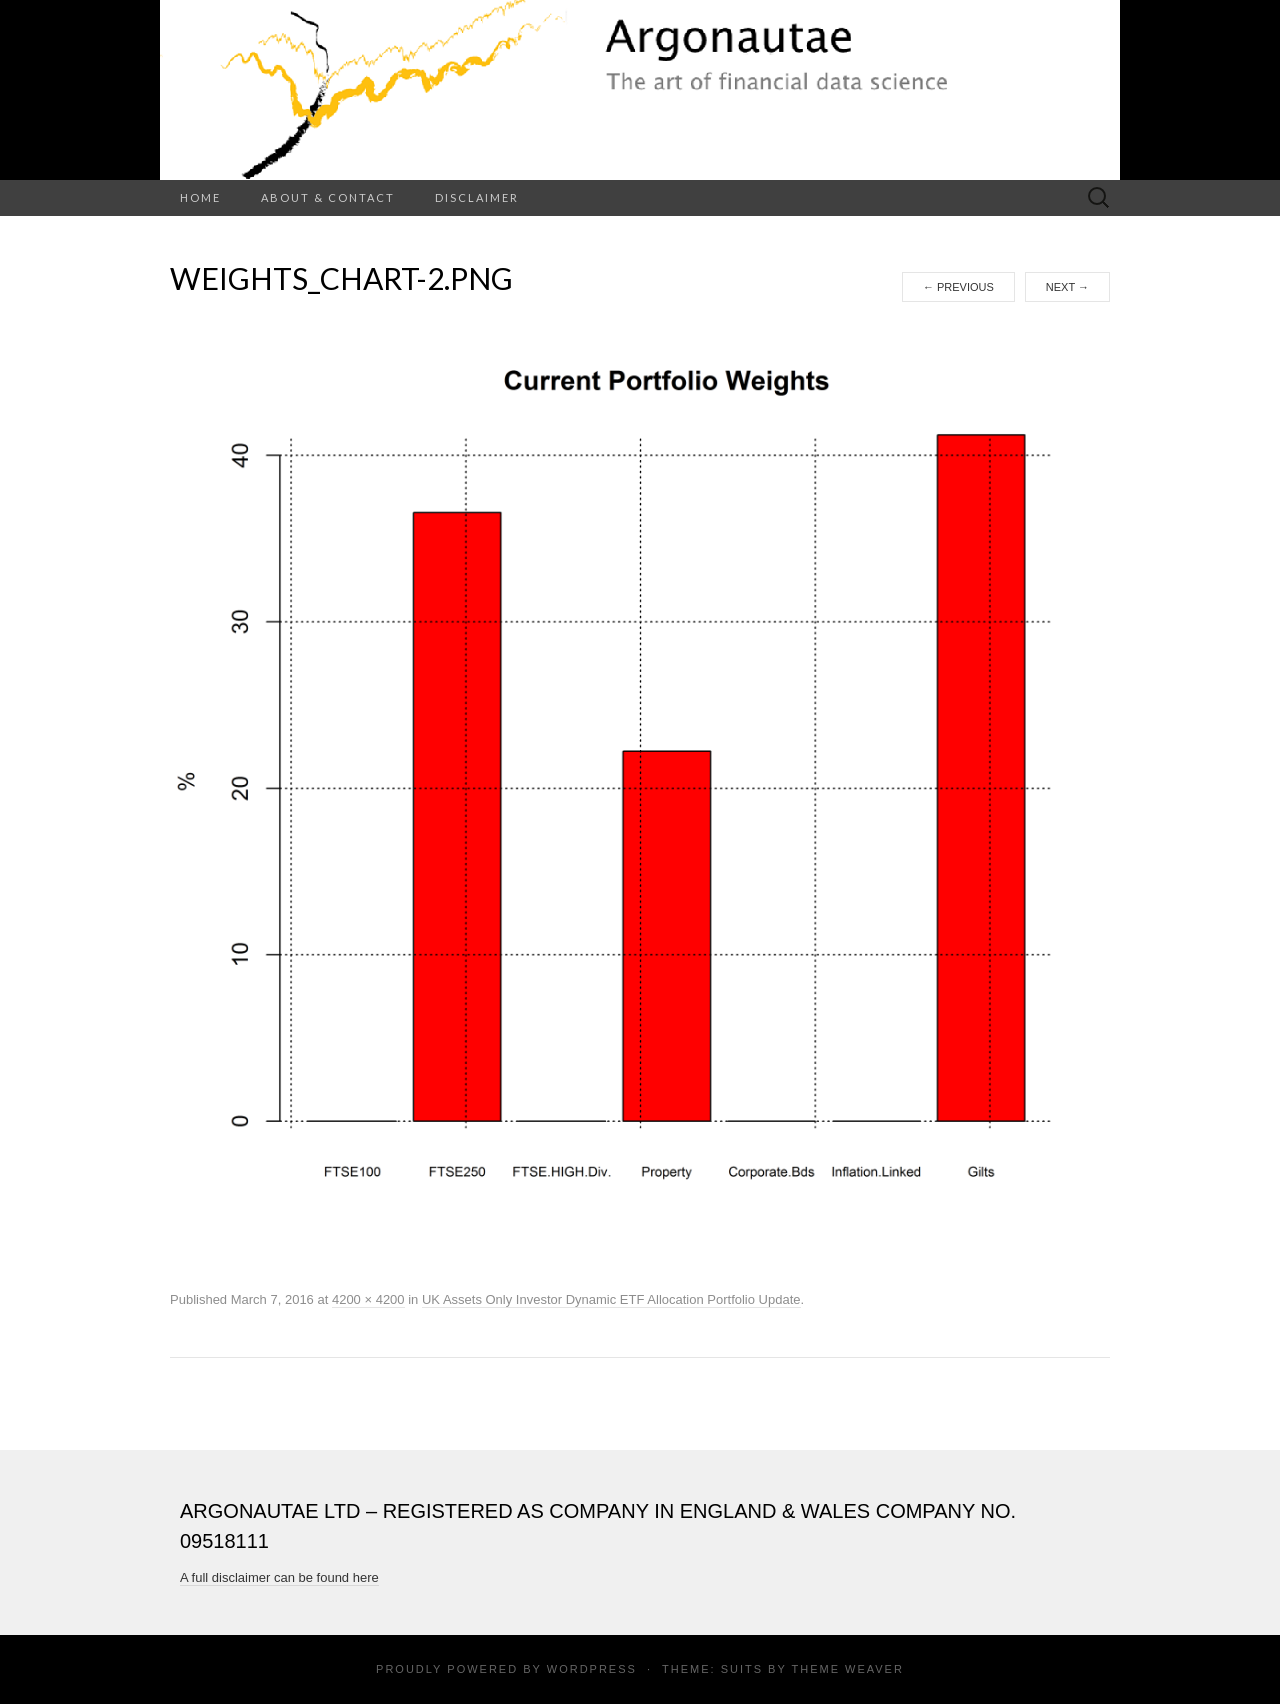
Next (1067, 287)
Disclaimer (477, 197)
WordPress (592, 1669)
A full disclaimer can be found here (279, 1577)
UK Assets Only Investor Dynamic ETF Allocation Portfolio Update (611, 1299)
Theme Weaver (847, 1669)
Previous (958, 287)
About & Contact (328, 197)
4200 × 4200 (368, 1299)
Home (200, 197)
